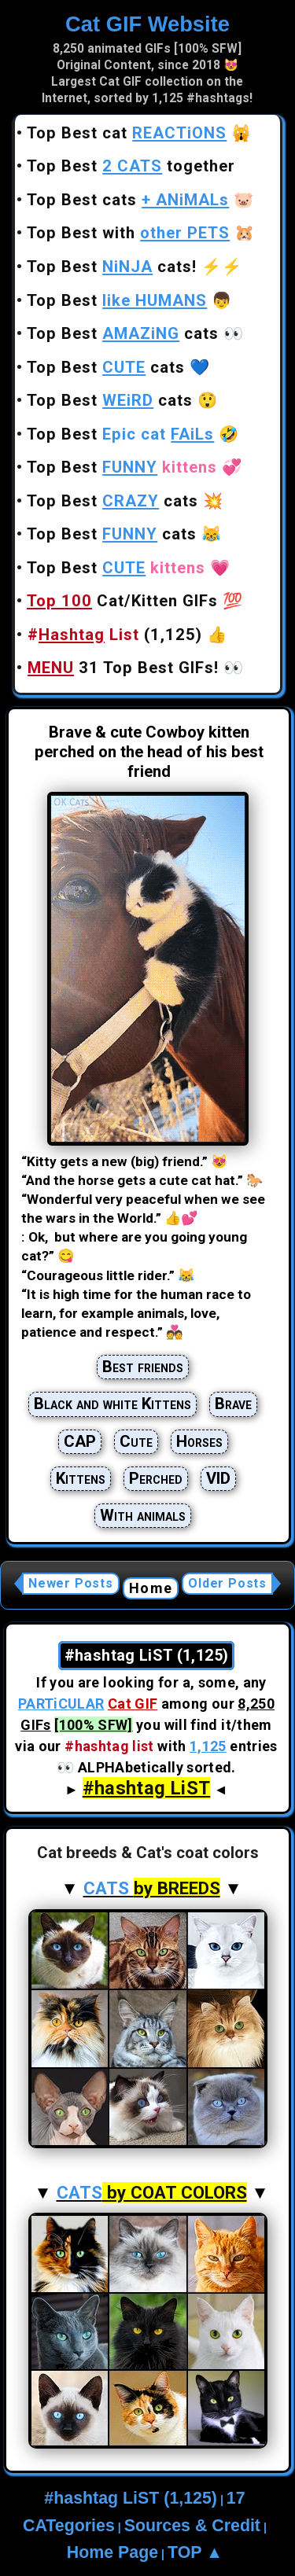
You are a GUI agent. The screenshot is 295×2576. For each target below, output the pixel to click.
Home (150, 1588)
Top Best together (131, 165)
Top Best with (128, 232)
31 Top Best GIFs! (123, 667)
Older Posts (227, 1583)
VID (218, 1478)
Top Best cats (128, 199)
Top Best (117, 300)
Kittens (80, 1478)
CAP (80, 1441)
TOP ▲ (195, 2552)
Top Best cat (127, 132)
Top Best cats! (112, 266)
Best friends (142, 1366)
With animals (143, 1515)
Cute (136, 1441)
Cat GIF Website (147, 24)
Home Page (112, 2552)
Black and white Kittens (112, 1403)
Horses (199, 1441)
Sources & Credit (192, 2525)
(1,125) (115, 634)
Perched (156, 1478)
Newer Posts (70, 1583)
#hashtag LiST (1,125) (130, 2498)
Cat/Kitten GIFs (122, 600)
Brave (233, 1403)
